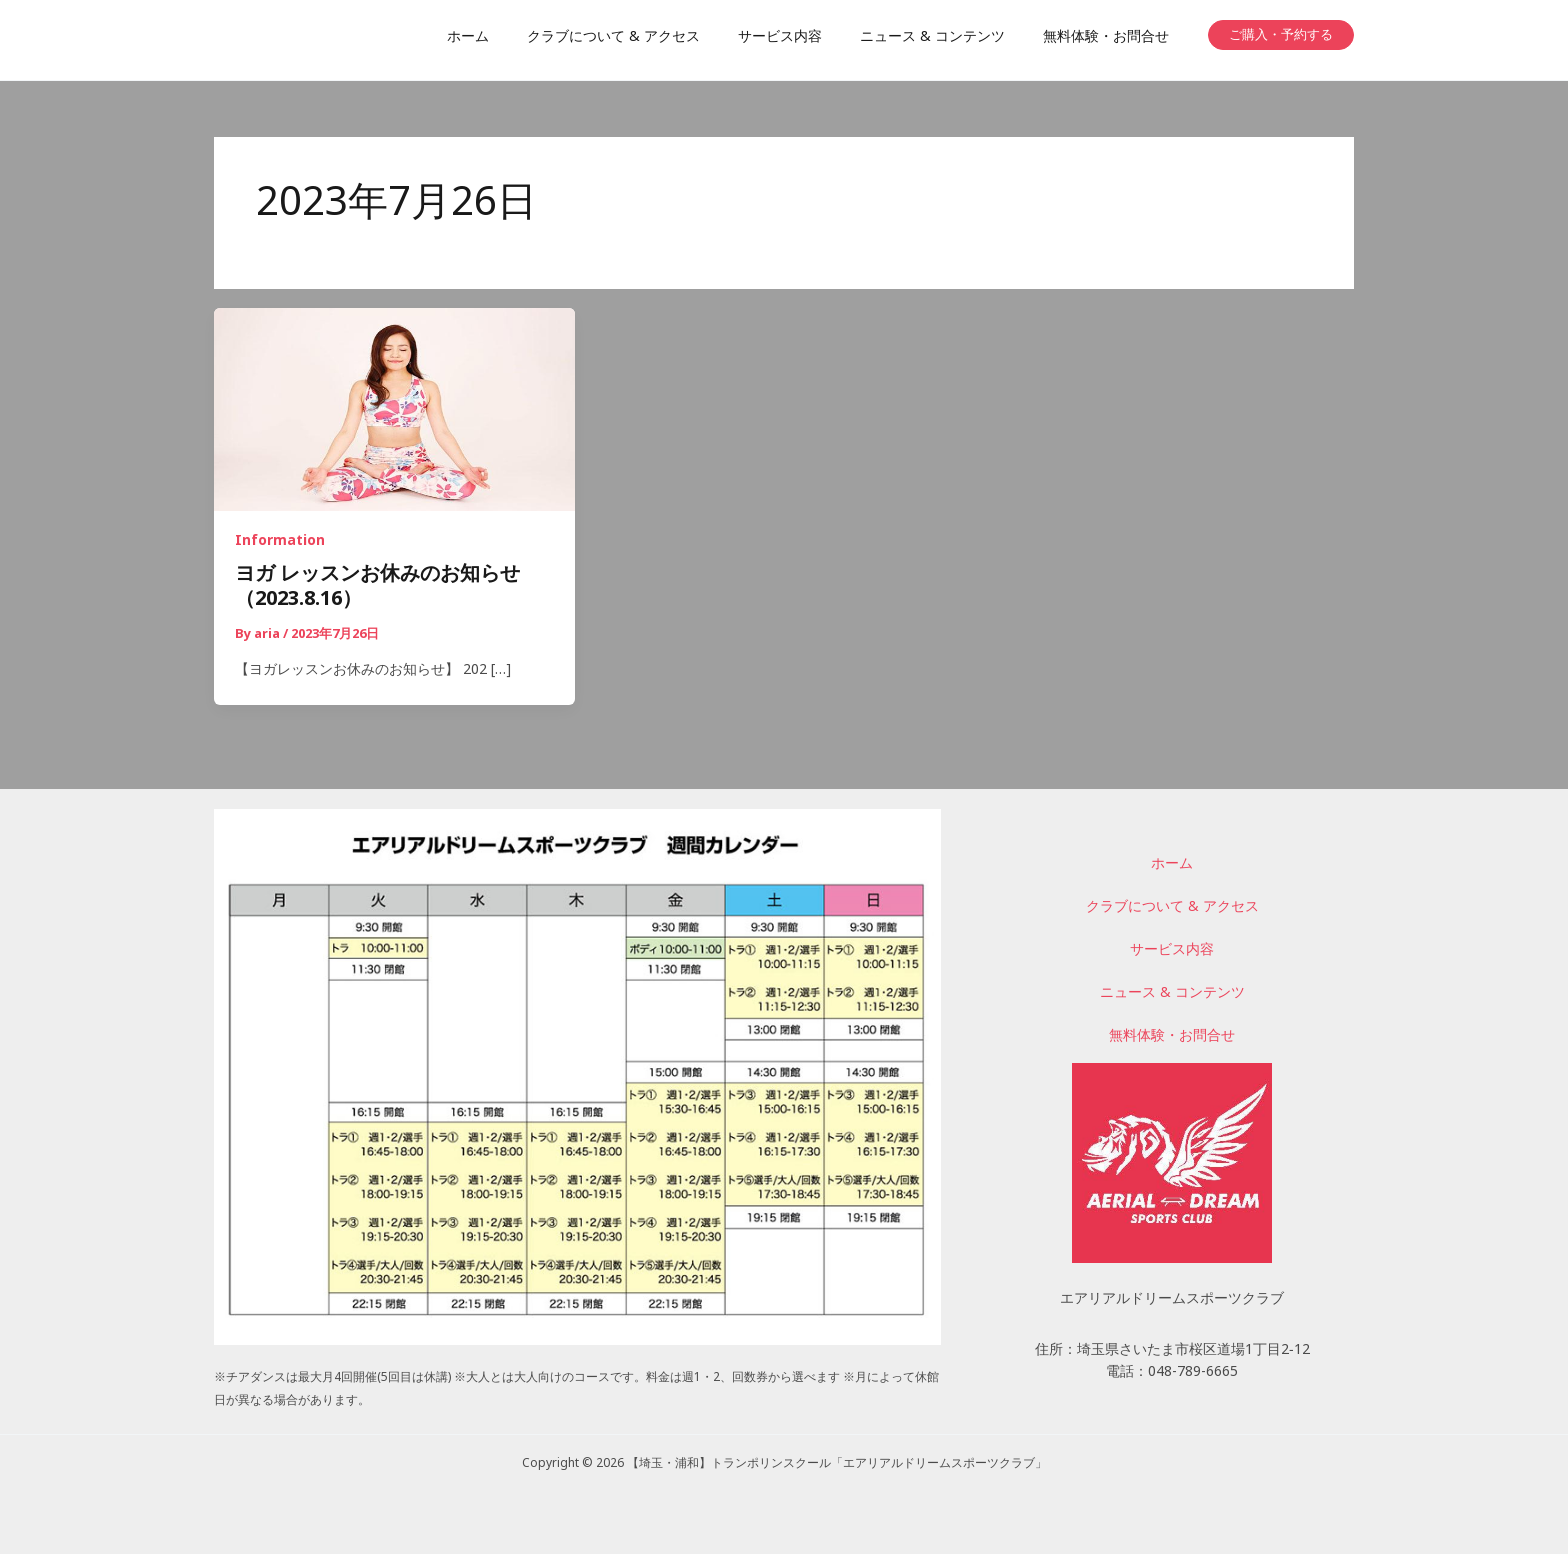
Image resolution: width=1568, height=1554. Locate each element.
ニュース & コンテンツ (1172, 994)
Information (280, 542)
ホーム (1172, 867)
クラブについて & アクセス (1172, 910)
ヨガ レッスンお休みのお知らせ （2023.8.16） (387, 589)
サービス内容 (1172, 952)
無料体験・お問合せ (1172, 1037)
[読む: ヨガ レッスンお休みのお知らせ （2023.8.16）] (394, 411)
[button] (1281, 35)
